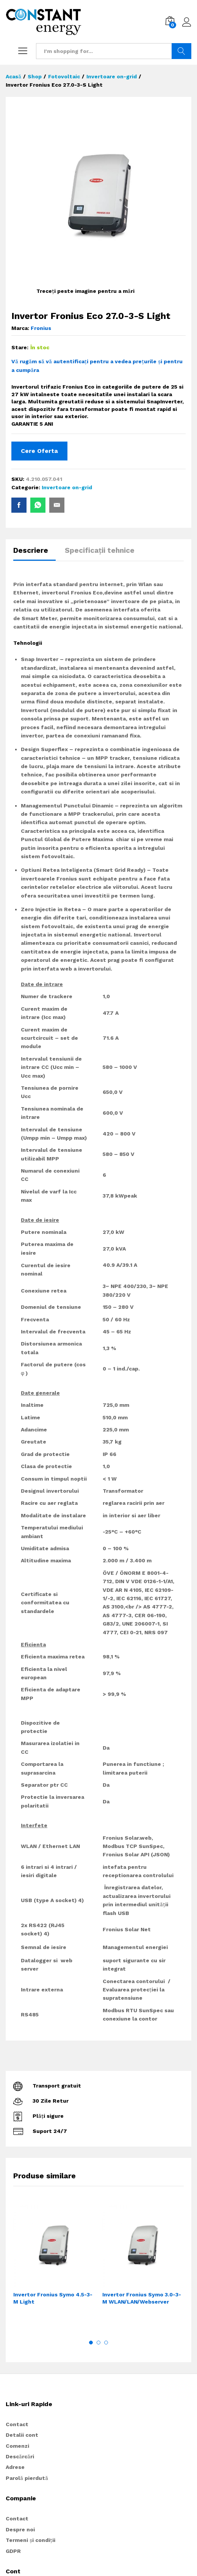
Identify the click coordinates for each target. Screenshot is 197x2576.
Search (181, 51)
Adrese (15, 2467)
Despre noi (20, 2529)
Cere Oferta (39, 450)
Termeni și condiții (30, 2540)
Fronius (41, 328)
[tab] (34, 554)
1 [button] (91, 2342)
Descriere (30, 550)
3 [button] (106, 2342)
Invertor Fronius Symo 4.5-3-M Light (52, 2297)
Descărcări (20, 2456)
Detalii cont (22, 2435)
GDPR (13, 2551)
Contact (17, 2424)
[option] (53, 2266)
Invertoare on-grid (67, 487)
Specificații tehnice (99, 550)
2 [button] (98, 2342)
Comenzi (17, 2446)
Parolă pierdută (27, 2478)
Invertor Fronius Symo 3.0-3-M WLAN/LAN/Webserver (141, 2297)
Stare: (19, 347)
